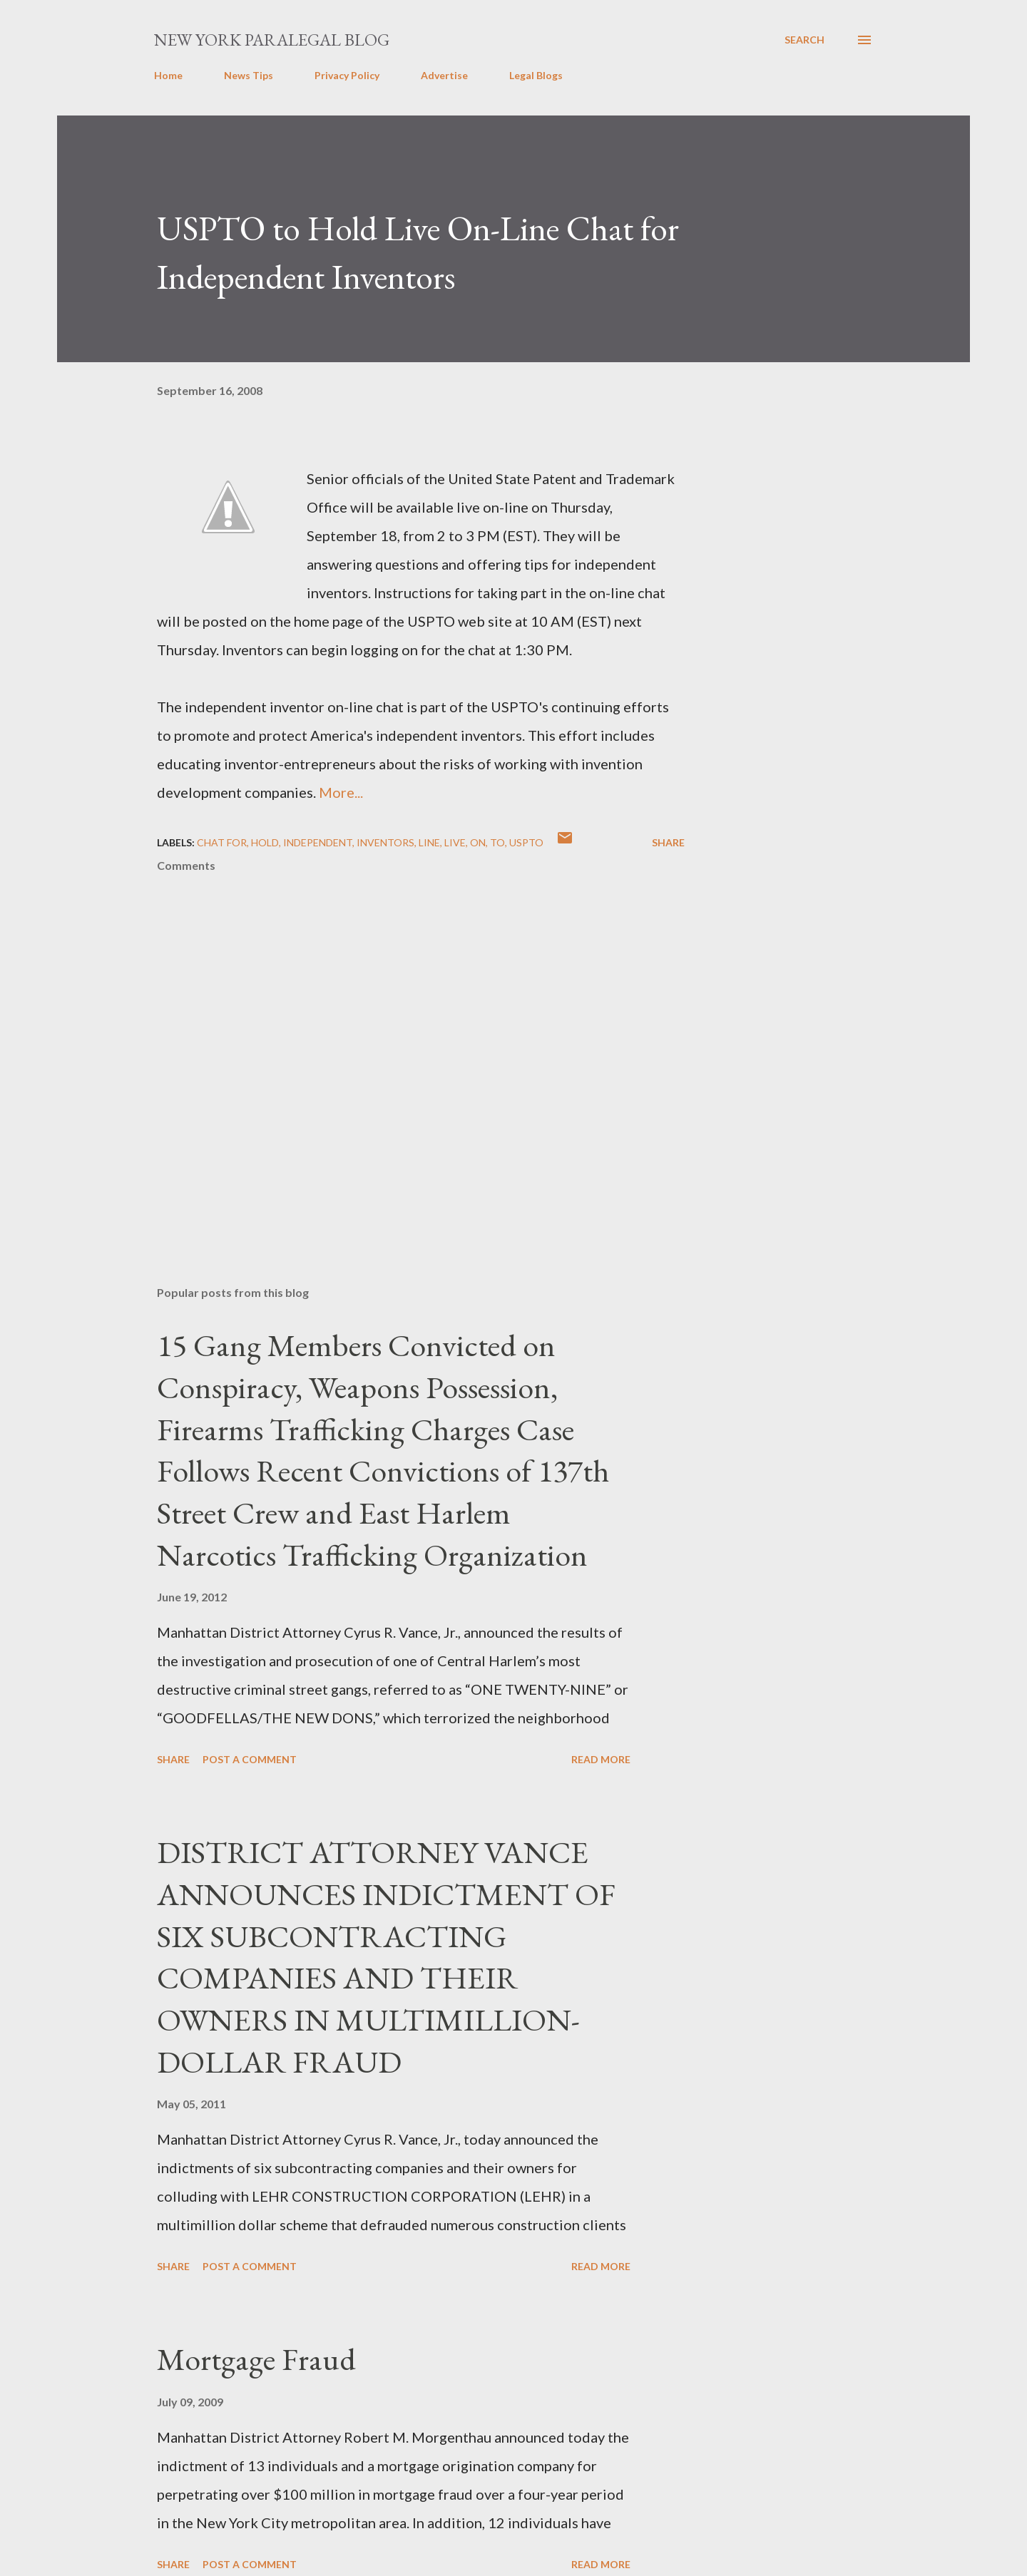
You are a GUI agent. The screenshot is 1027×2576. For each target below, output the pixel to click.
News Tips (248, 75)
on (478, 842)
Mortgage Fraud (256, 2359)
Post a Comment (250, 1759)
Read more (600, 1759)
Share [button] (668, 842)
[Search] (804, 39)
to (497, 842)
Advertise (444, 75)
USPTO (526, 842)
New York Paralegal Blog (271, 40)
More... (341, 792)
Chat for (222, 842)
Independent (317, 842)
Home (168, 75)
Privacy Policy (347, 75)
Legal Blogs (536, 75)
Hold (265, 842)
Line (429, 842)
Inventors (385, 842)
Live (455, 842)
